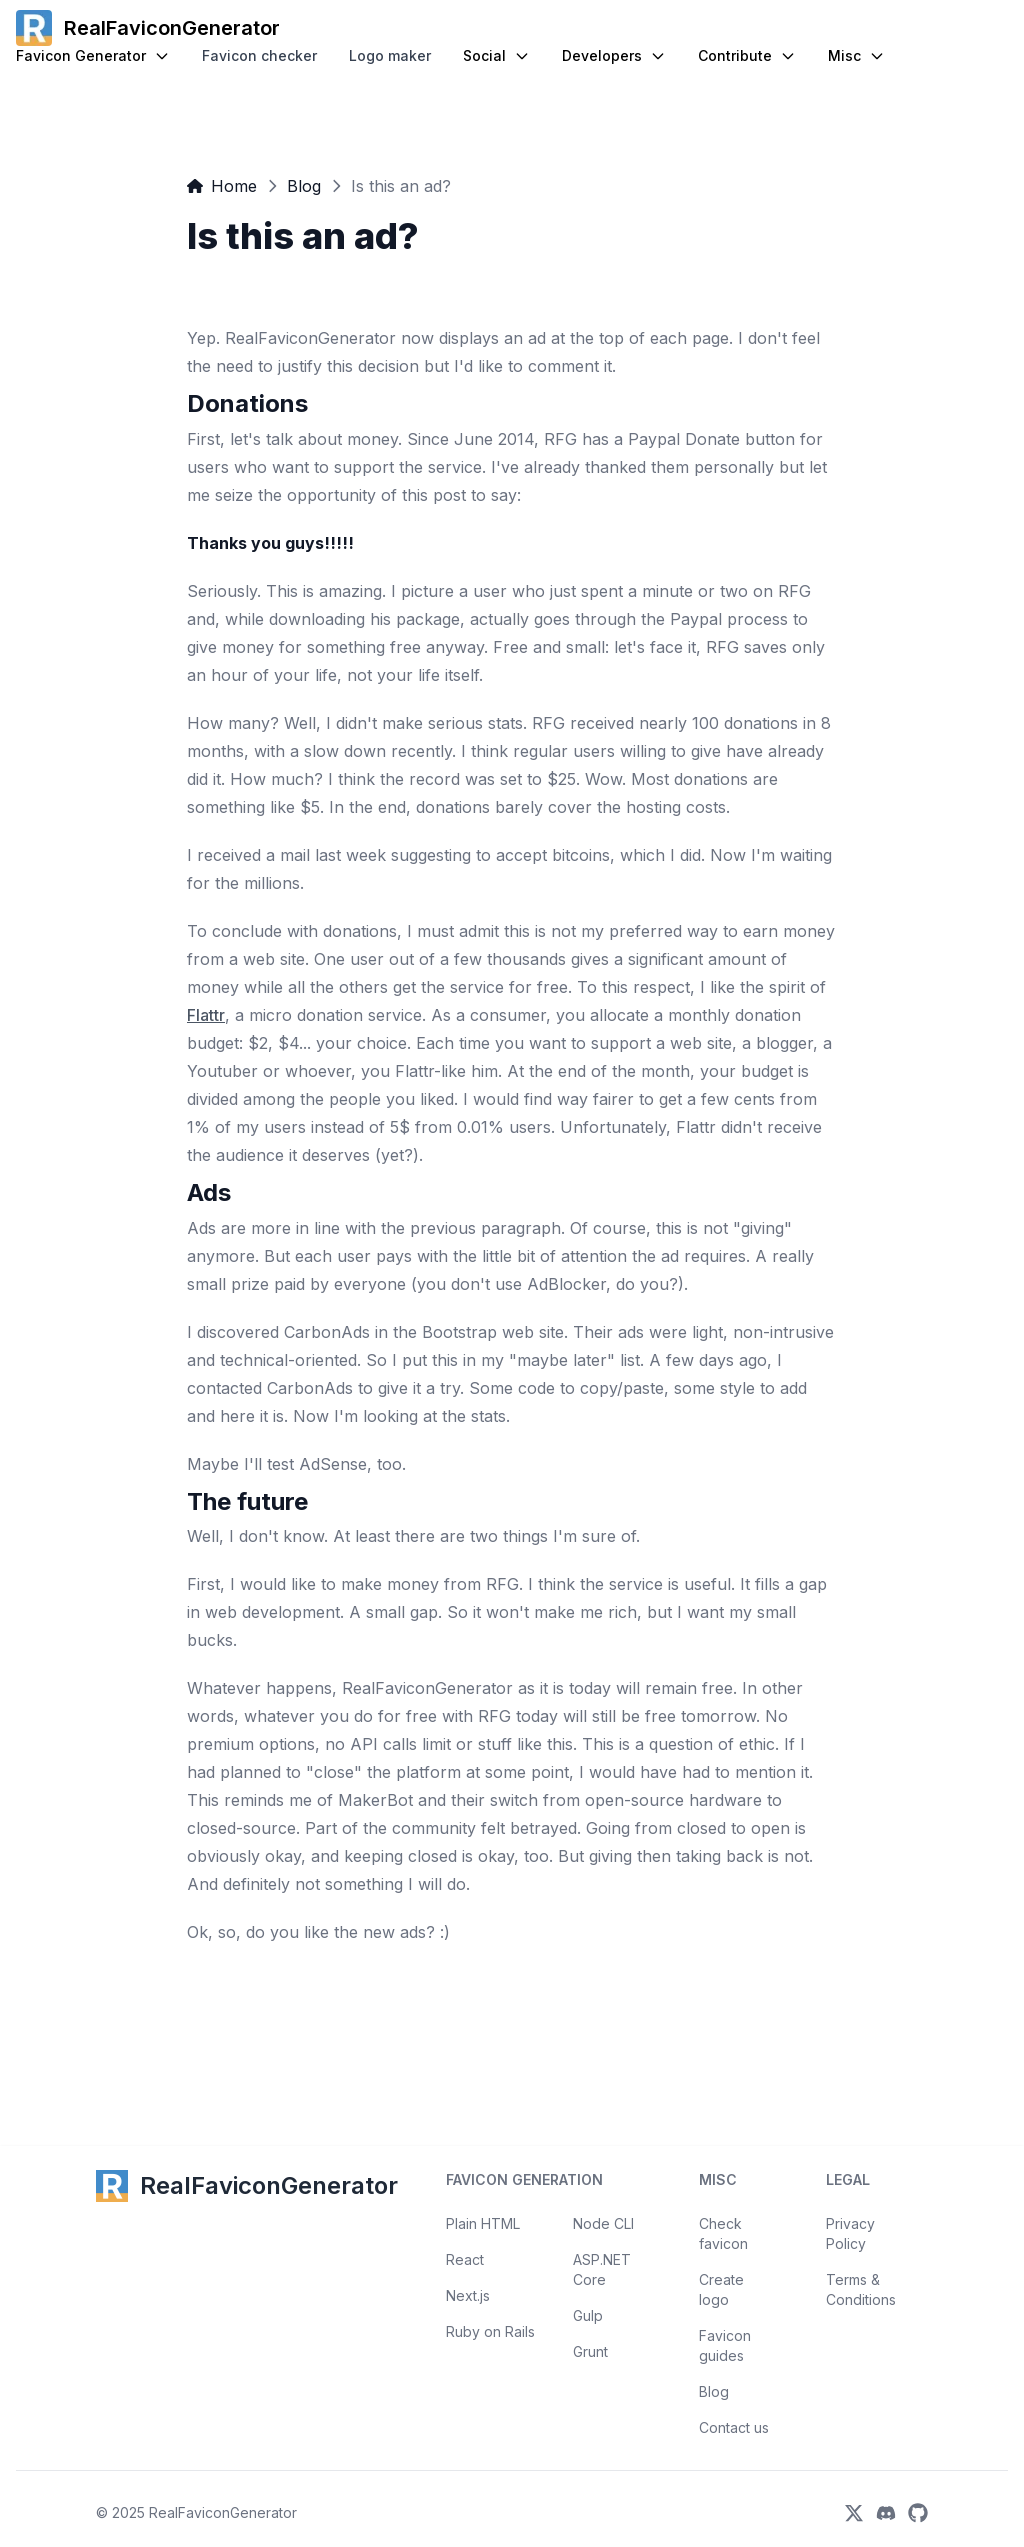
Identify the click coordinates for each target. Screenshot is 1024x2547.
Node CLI (603, 2223)
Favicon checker (259, 55)
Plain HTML (483, 2223)
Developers (614, 55)
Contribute (747, 55)
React (465, 2259)
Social (496, 55)
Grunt (590, 2351)
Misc (856, 55)
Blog (304, 186)
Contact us (734, 2427)
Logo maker (390, 55)
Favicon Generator (93, 55)
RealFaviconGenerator (223, 2512)
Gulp (588, 2315)
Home (222, 186)
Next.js (468, 2295)
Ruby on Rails (490, 2331)
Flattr (206, 1015)
